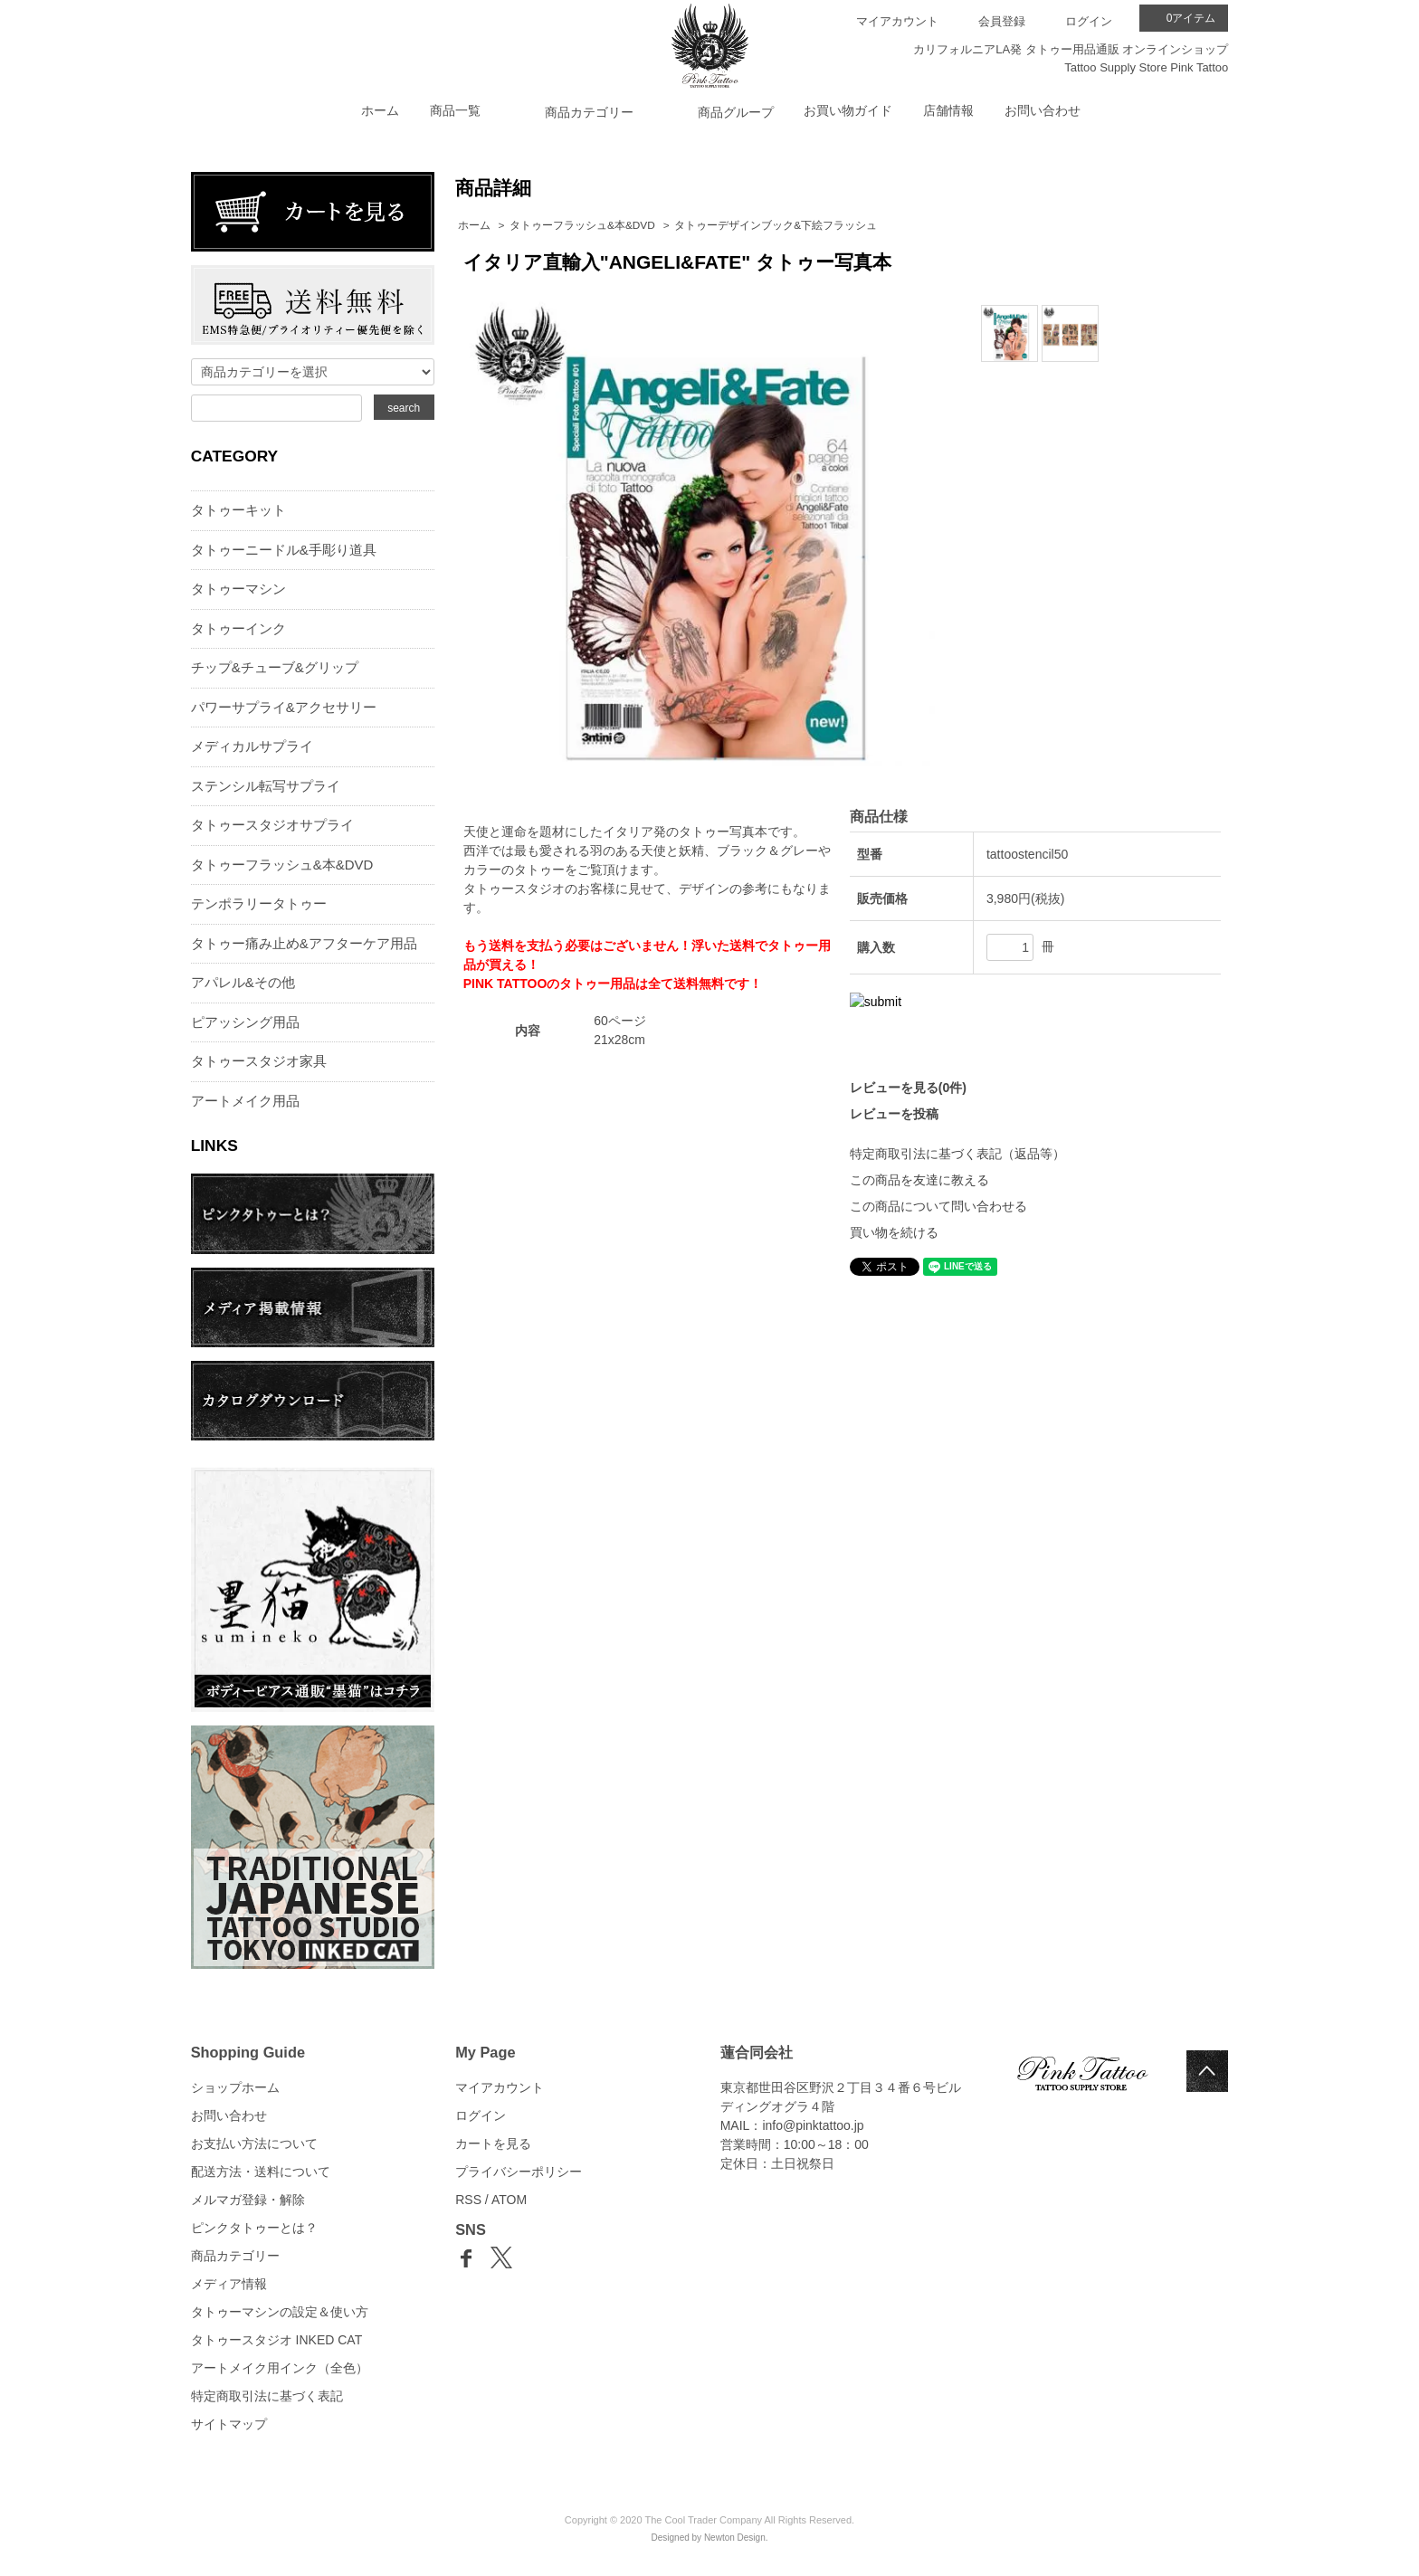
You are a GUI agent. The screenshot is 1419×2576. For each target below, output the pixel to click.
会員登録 (1001, 21)
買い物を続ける (894, 1232)
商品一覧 (455, 110)
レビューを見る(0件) (908, 1087)
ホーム (380, 110)
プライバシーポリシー (518, 2171)
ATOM (509, 2199)
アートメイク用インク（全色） (279, 2368)
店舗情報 (948, 110)
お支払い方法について (254, 2143)
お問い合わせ (1043, 110)
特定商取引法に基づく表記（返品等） (957, 1153)
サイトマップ (229, 2424)
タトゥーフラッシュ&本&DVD (582, 225)
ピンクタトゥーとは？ (254, 2227)
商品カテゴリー (235, 2255)
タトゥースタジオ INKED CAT (277, 2340)
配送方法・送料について (260, 2171)
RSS (468, 2199)
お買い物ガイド (848, 110)
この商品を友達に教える (919, 1180)
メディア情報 (229, 2284)
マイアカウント (897, 21)
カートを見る (493, 2143)
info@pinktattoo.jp (812, 2125)
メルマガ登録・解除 (248, 2199)
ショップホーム (235, 2087)
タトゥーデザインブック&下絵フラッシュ (775, 225)
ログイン (1088, 21)
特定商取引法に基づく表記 (267, 2396)
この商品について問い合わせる (938, 1206)
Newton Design (735, 2538)
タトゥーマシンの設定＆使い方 (279, 2312)
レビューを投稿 (894, 1114)
